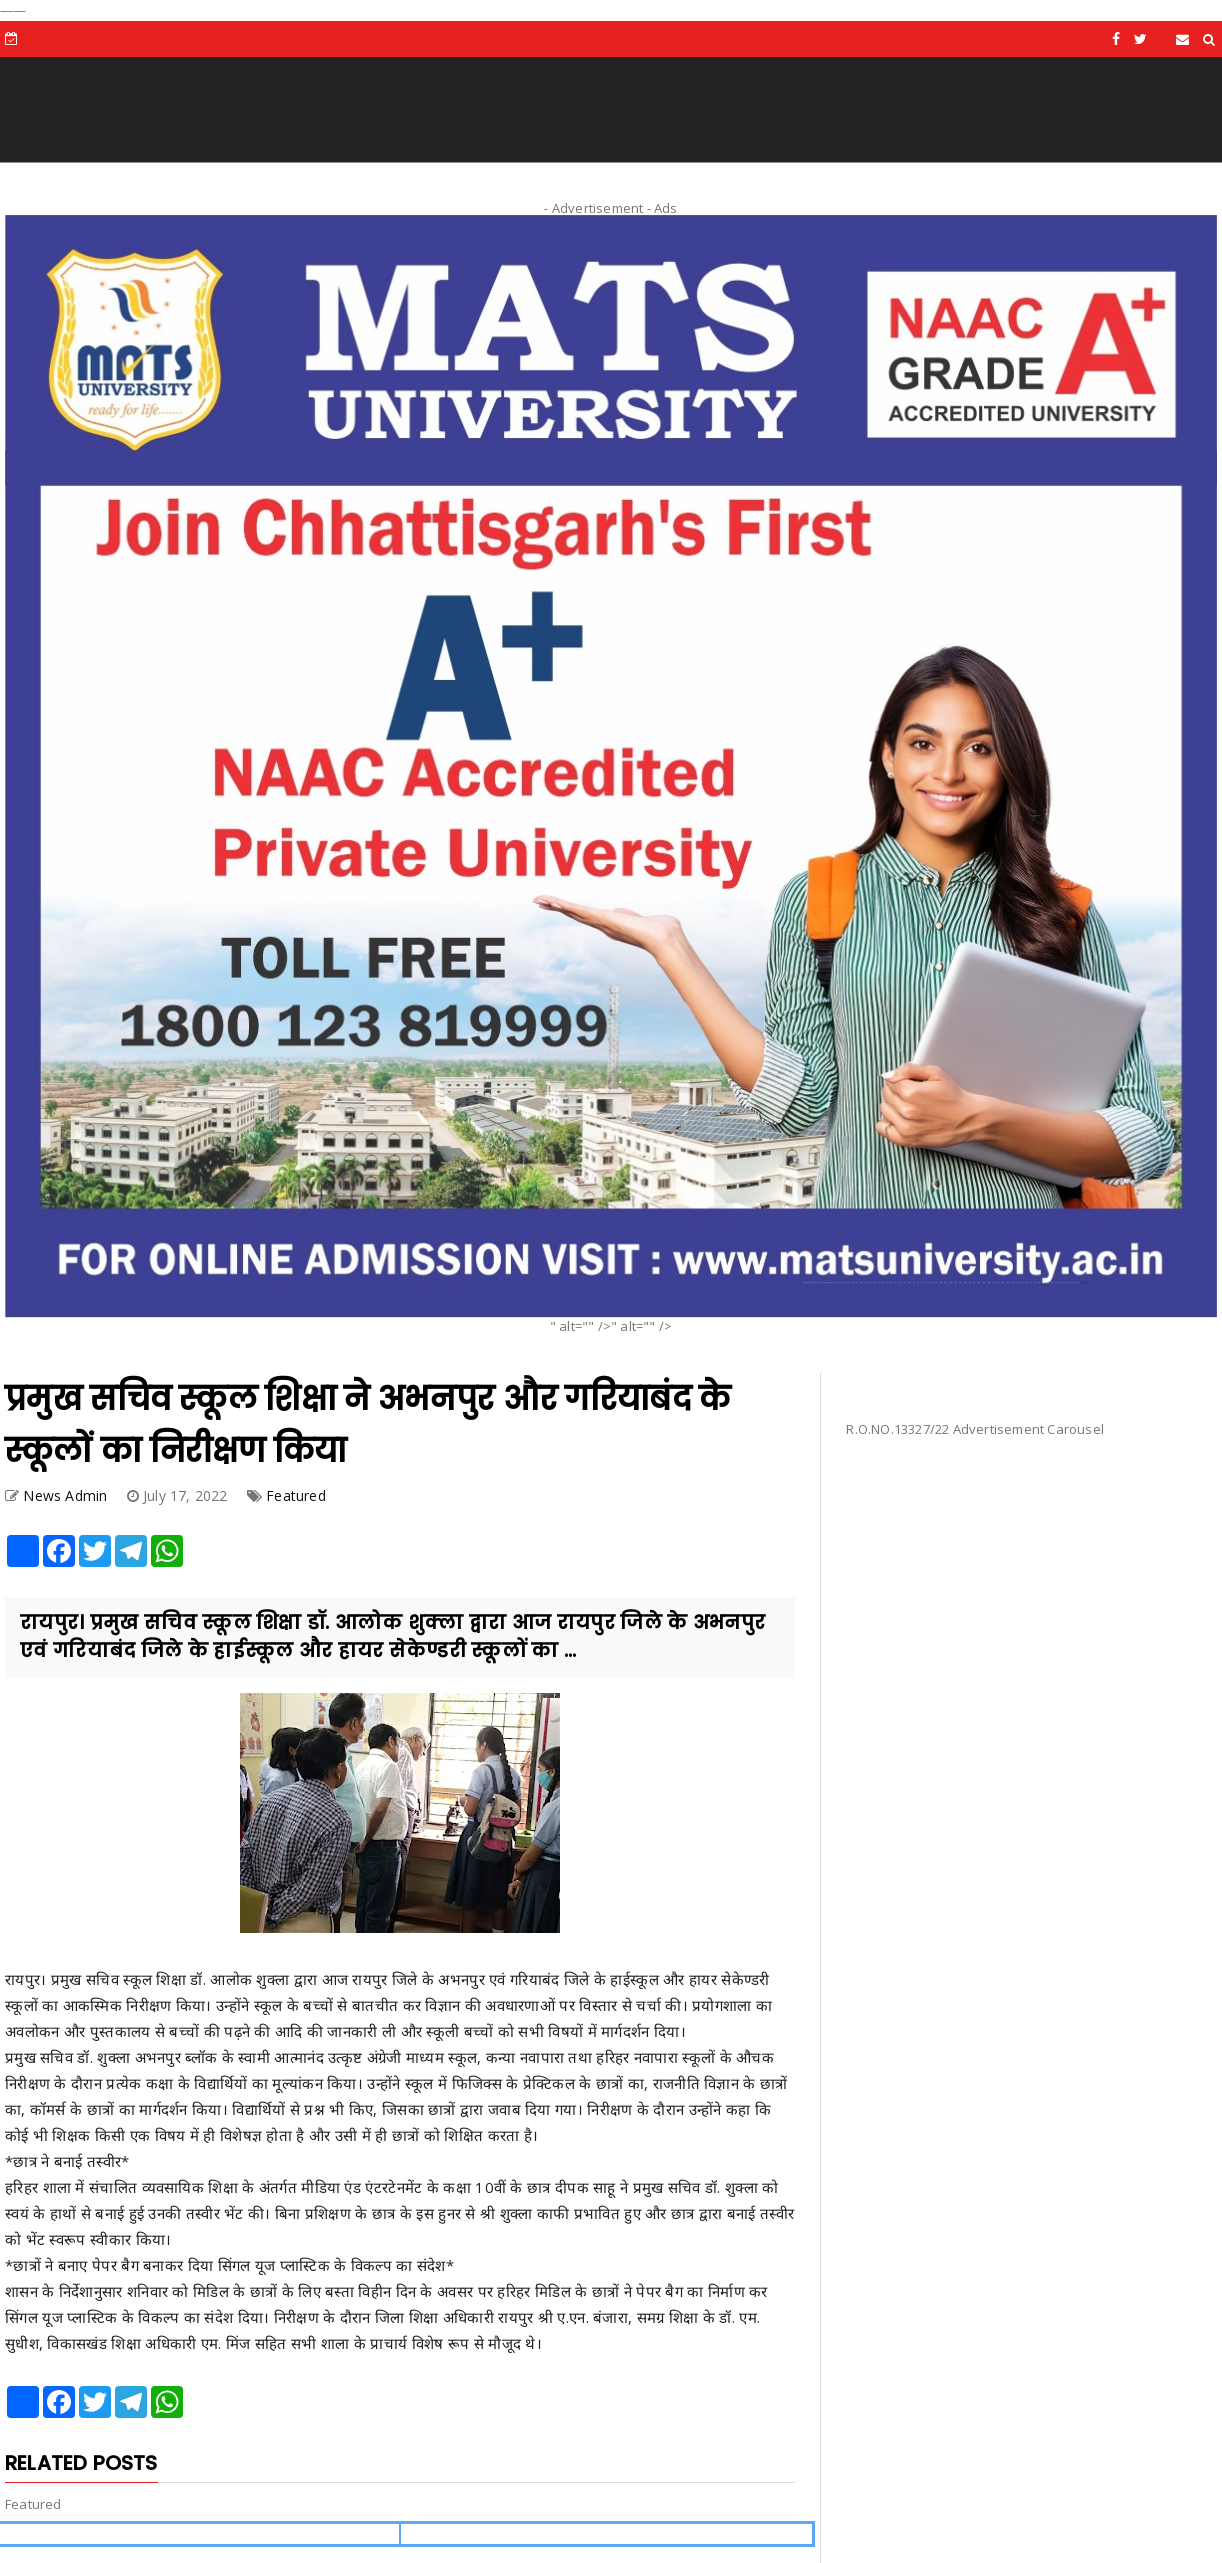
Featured (296, 1495)
